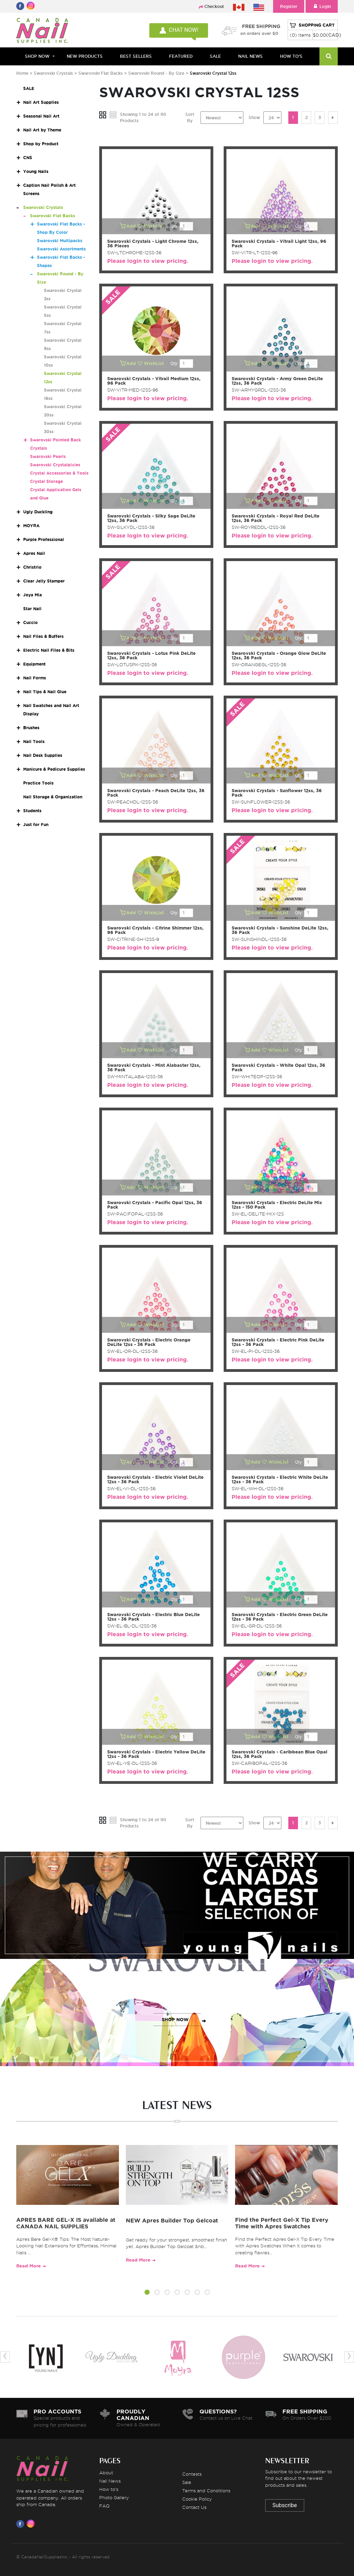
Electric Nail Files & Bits (48, 650)
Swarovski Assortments (61, 249)
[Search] (328, 56)
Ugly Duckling (38, 512)
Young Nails (35, 171)
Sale (186, 2482)
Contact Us (194, 2507)
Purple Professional (43, 539)
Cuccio (30, 622)
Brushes (31, 727)
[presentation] (5, 2357)
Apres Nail (34, 553)
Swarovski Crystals (53, 73)
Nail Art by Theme (42, 130)
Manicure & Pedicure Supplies (54, 769)
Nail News (110, 2480)
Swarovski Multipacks (59, 240)
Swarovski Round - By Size (156, 73)
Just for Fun (35, 824)
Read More (28, 2265)
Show (254, 117)
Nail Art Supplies (41, 102)
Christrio (32, 567)
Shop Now (37, 56)
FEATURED (181, 56)
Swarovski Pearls (48, 456)
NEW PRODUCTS (85, 56)
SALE (215, 56)
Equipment (34, 664)
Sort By (189, 117)
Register (288, 6)
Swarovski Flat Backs (100, 73)
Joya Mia (32, 595)
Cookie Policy (197, 2498)
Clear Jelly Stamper (44, 581)
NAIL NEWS (250, 56)
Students (32, 810)
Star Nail (32, 608)
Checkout (214, 6)
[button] (147, 2293)
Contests (192, 2474)
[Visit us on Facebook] (21, 2523)
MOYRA (31, 525)
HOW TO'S (291, 56)
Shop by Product (40, 143)
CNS (27, 157)
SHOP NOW (175, 1912)
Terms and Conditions (206, 2490)
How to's (108, 2489)
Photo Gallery (114, 2497)
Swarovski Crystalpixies (55, 464)
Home (22, 73)
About (106, 2472)
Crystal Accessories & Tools (59, 473)
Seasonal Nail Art (41, 116)
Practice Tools (38, 783)
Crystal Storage (46, 481)
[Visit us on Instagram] (32, 2523)
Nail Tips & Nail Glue (44, 691)
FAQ (104, 2505)
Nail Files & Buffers (43, 636)
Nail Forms (34, 678)
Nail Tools (34, 741)
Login (322, 6)
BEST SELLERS (136, 56)
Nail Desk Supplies (42, 755)
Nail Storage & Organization (52, 797)
